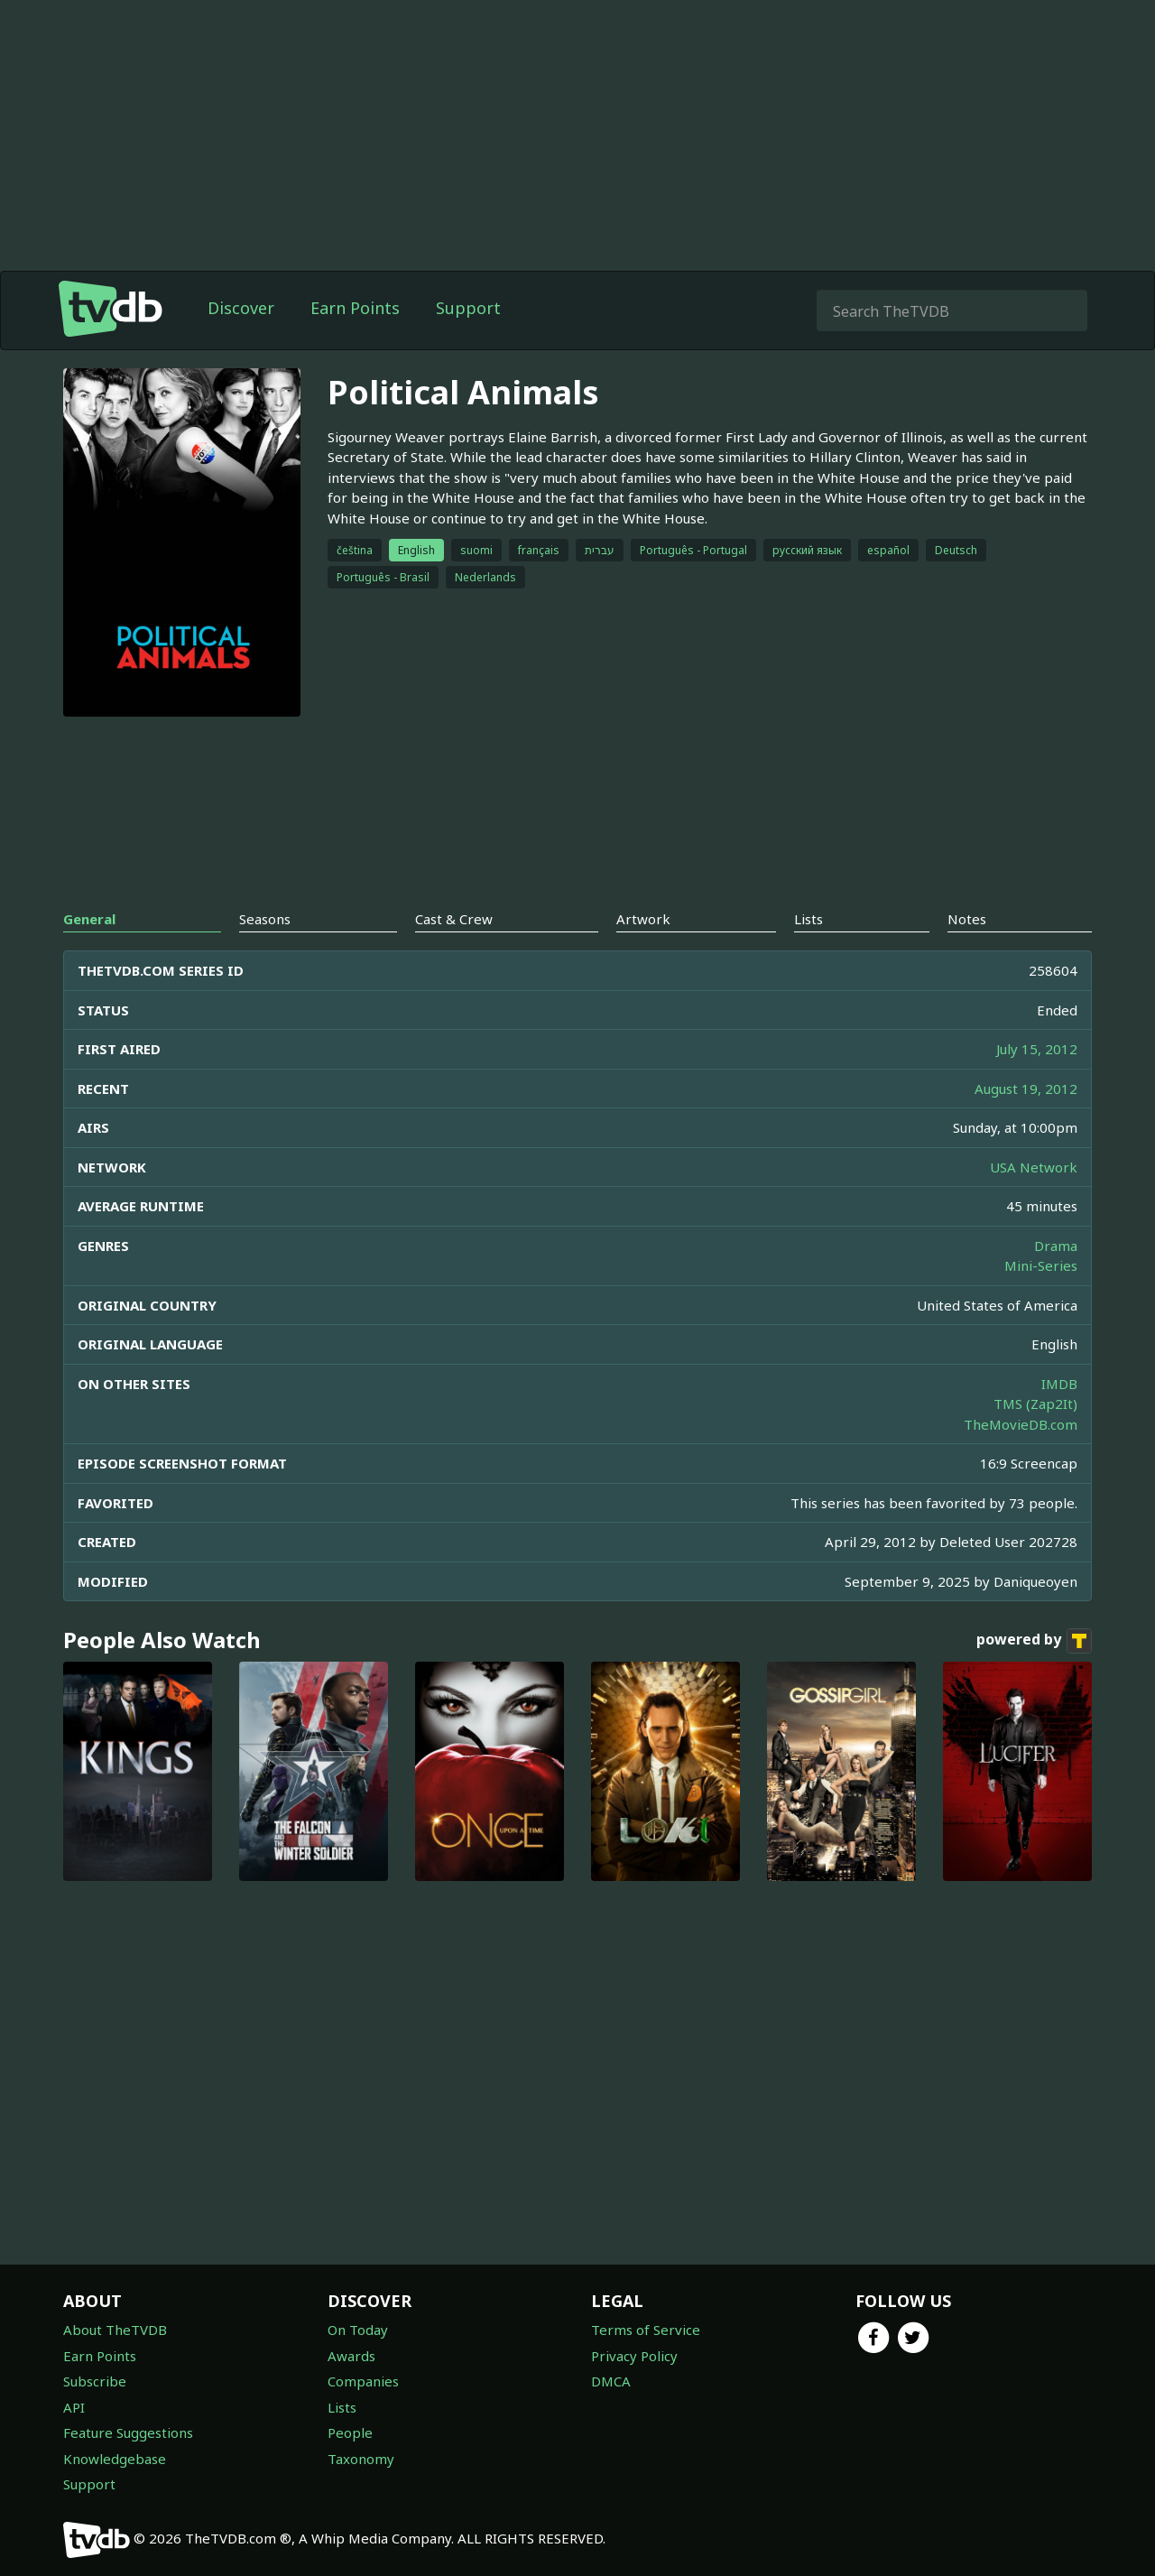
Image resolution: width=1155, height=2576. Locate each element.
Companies (363, 2381)
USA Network (1033, 1167)
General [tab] (89, 919)
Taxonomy (361, 2459)
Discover (241, 308)
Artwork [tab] (643, 919)
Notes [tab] (966, 919)
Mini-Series (1040, 1265)
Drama (1055, 1246)
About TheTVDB (115, 2330)
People (350, 2432)
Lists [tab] (808, 919)
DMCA (611, 2381)
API (74, 2407)
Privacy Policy (634, 2356)
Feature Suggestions (128, 2432)
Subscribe (94, 2381)
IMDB (1059, 1384)
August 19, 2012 (1026, 1089)
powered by (1034, 1641)
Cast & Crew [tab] (454, 919)
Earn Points (355, 308)
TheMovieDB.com (1020, 1424)
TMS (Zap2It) (1035, 1404)
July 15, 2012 (1036, 1049)
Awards (351, 2356)
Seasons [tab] (265, 919)
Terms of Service (645, 2330)
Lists (342, 2407)
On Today (358, 2330)
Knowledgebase (114, 2459)
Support (468, 308)
